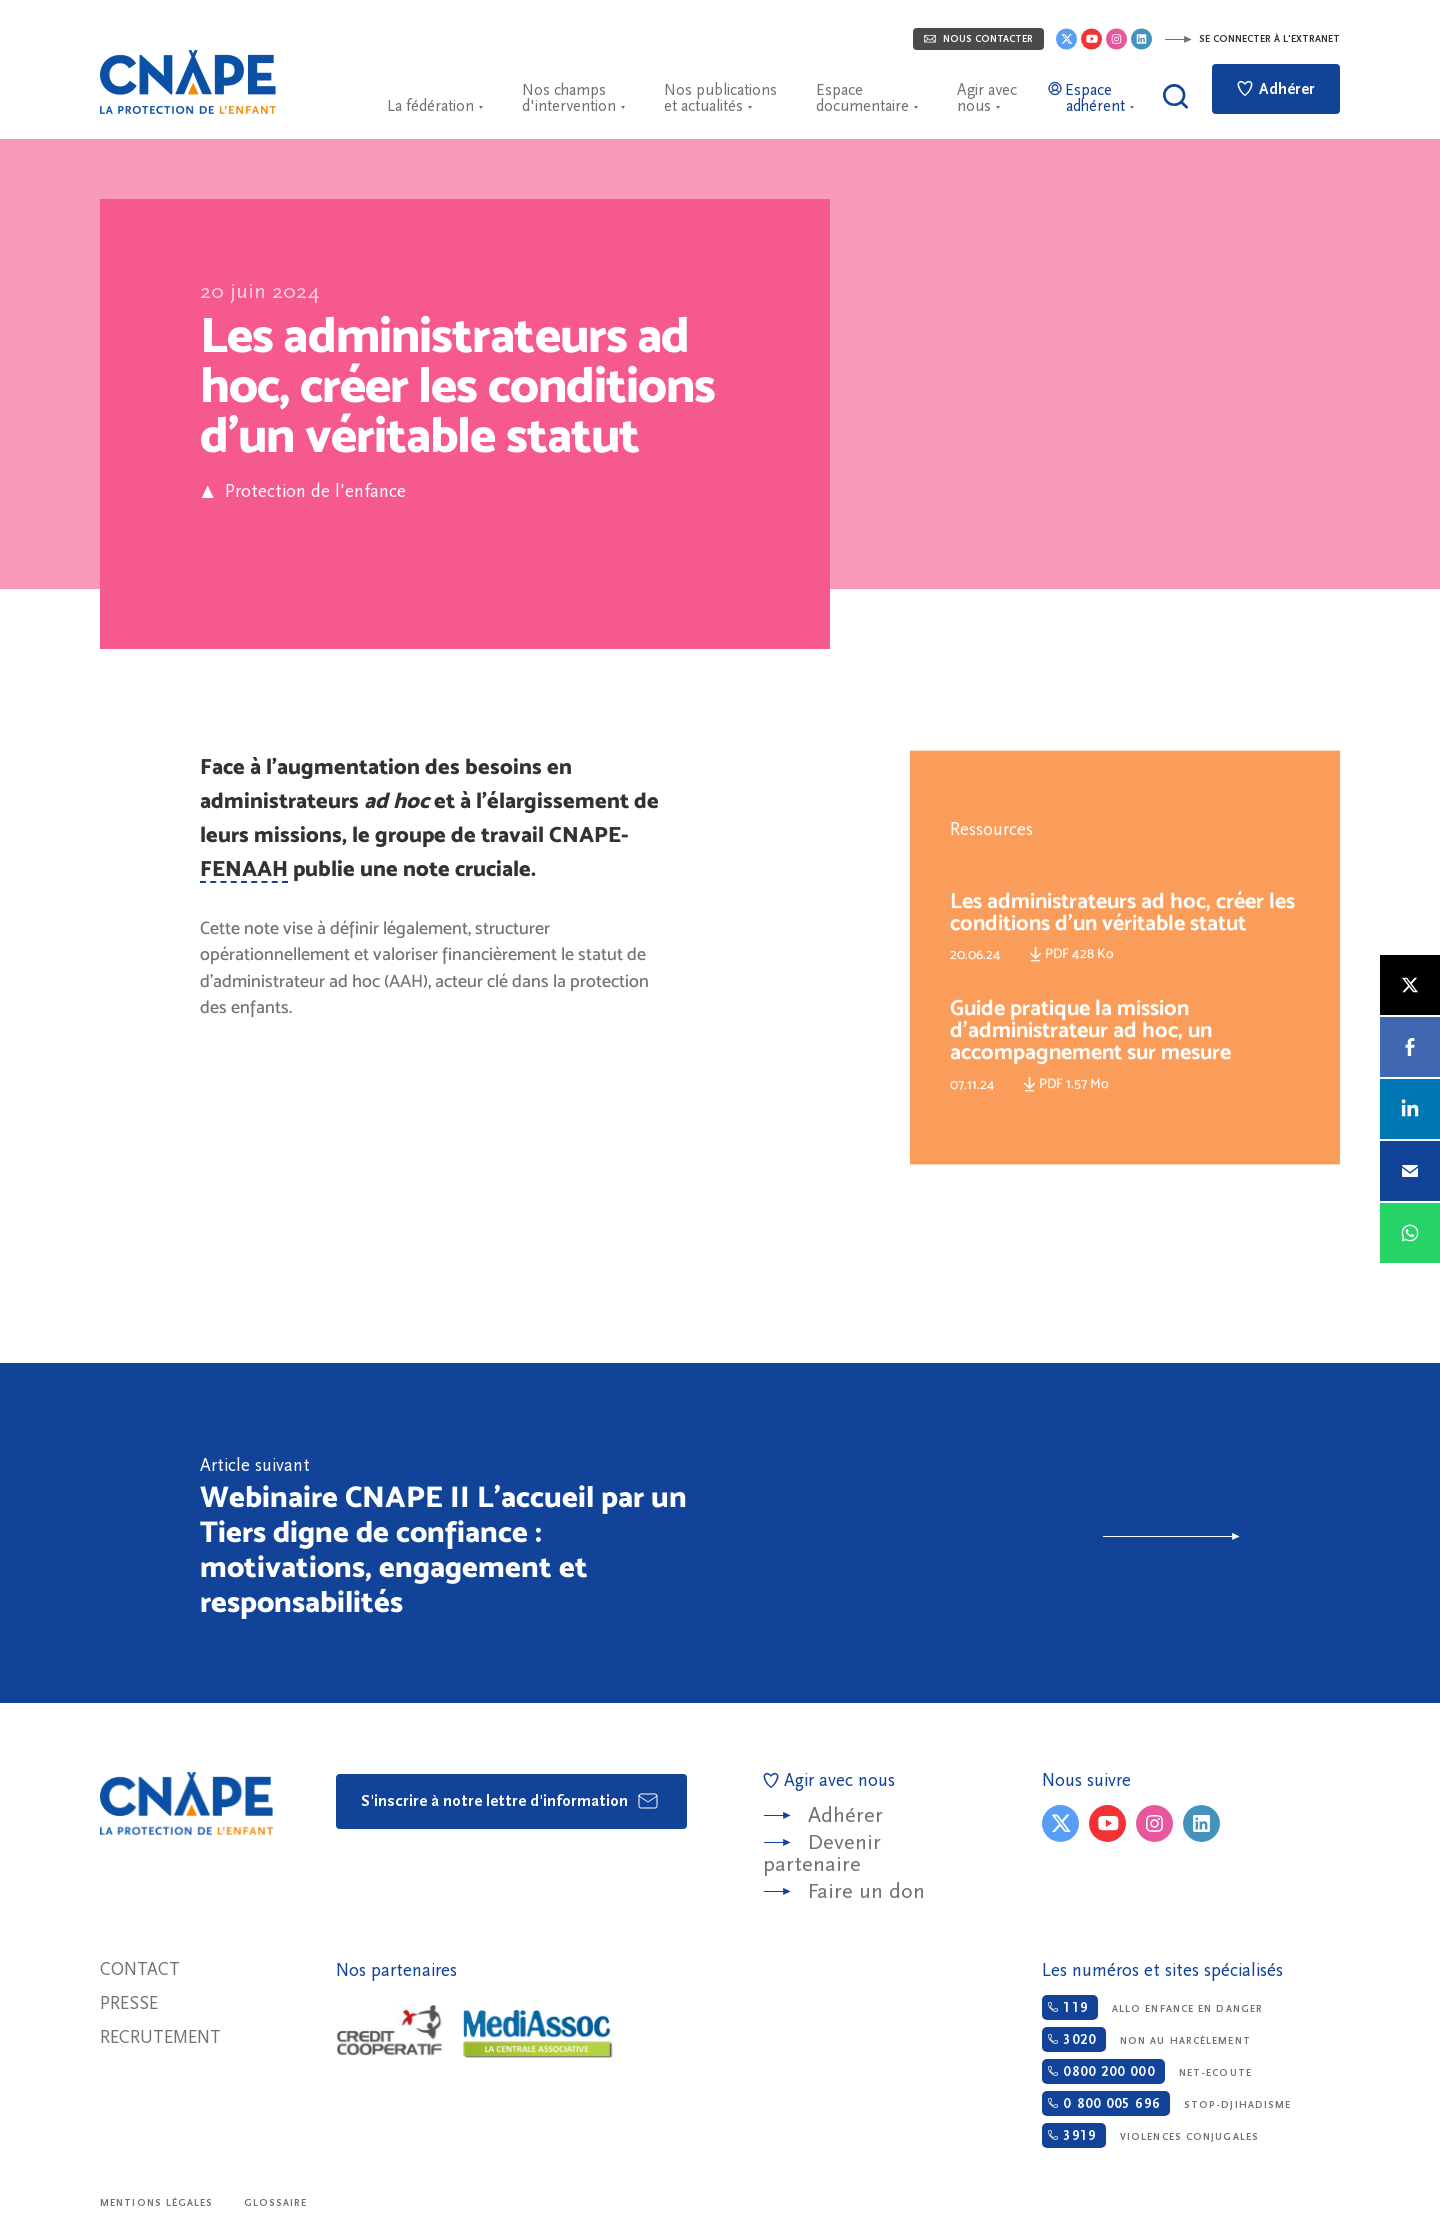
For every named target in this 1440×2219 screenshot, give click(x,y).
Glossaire (276, 2203)
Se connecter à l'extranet (1252, 39)
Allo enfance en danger (1152, 2007)
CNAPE (188, 82)
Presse (129, 2003)
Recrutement (160, 2037)
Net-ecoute (1146, 2071)
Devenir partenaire (822, 1853)
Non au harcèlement (1146, 2039)
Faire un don (866, 1891)
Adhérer (1276, 89)
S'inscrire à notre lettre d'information (510, 1801)
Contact (140, 1969)
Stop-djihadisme (1166, 2103)
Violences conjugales (1150, 2135)
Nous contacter (978, 39)
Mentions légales (157, 2203)
